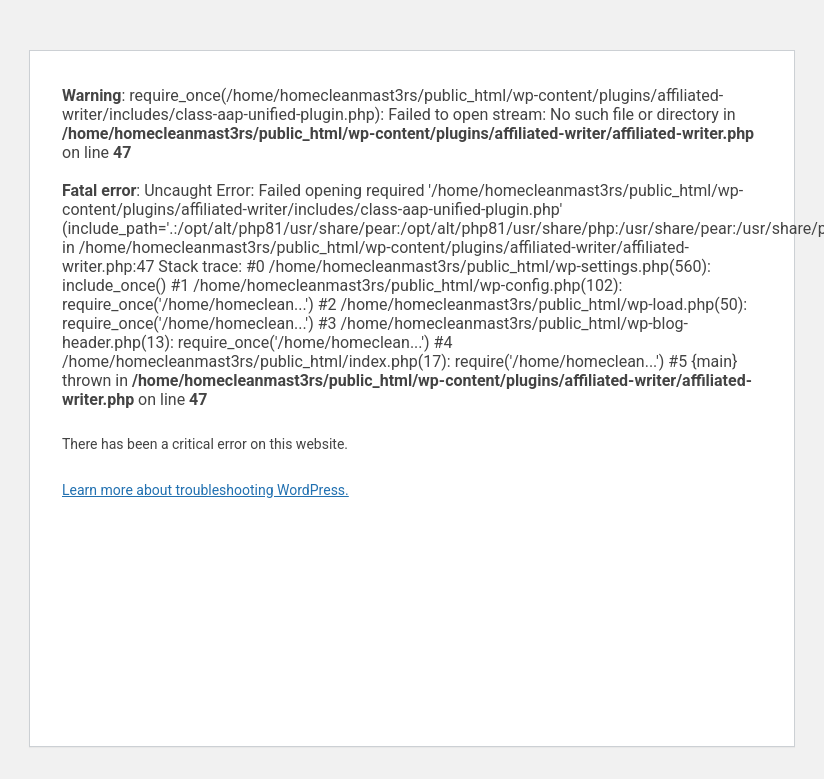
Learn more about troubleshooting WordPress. (205, 490)
